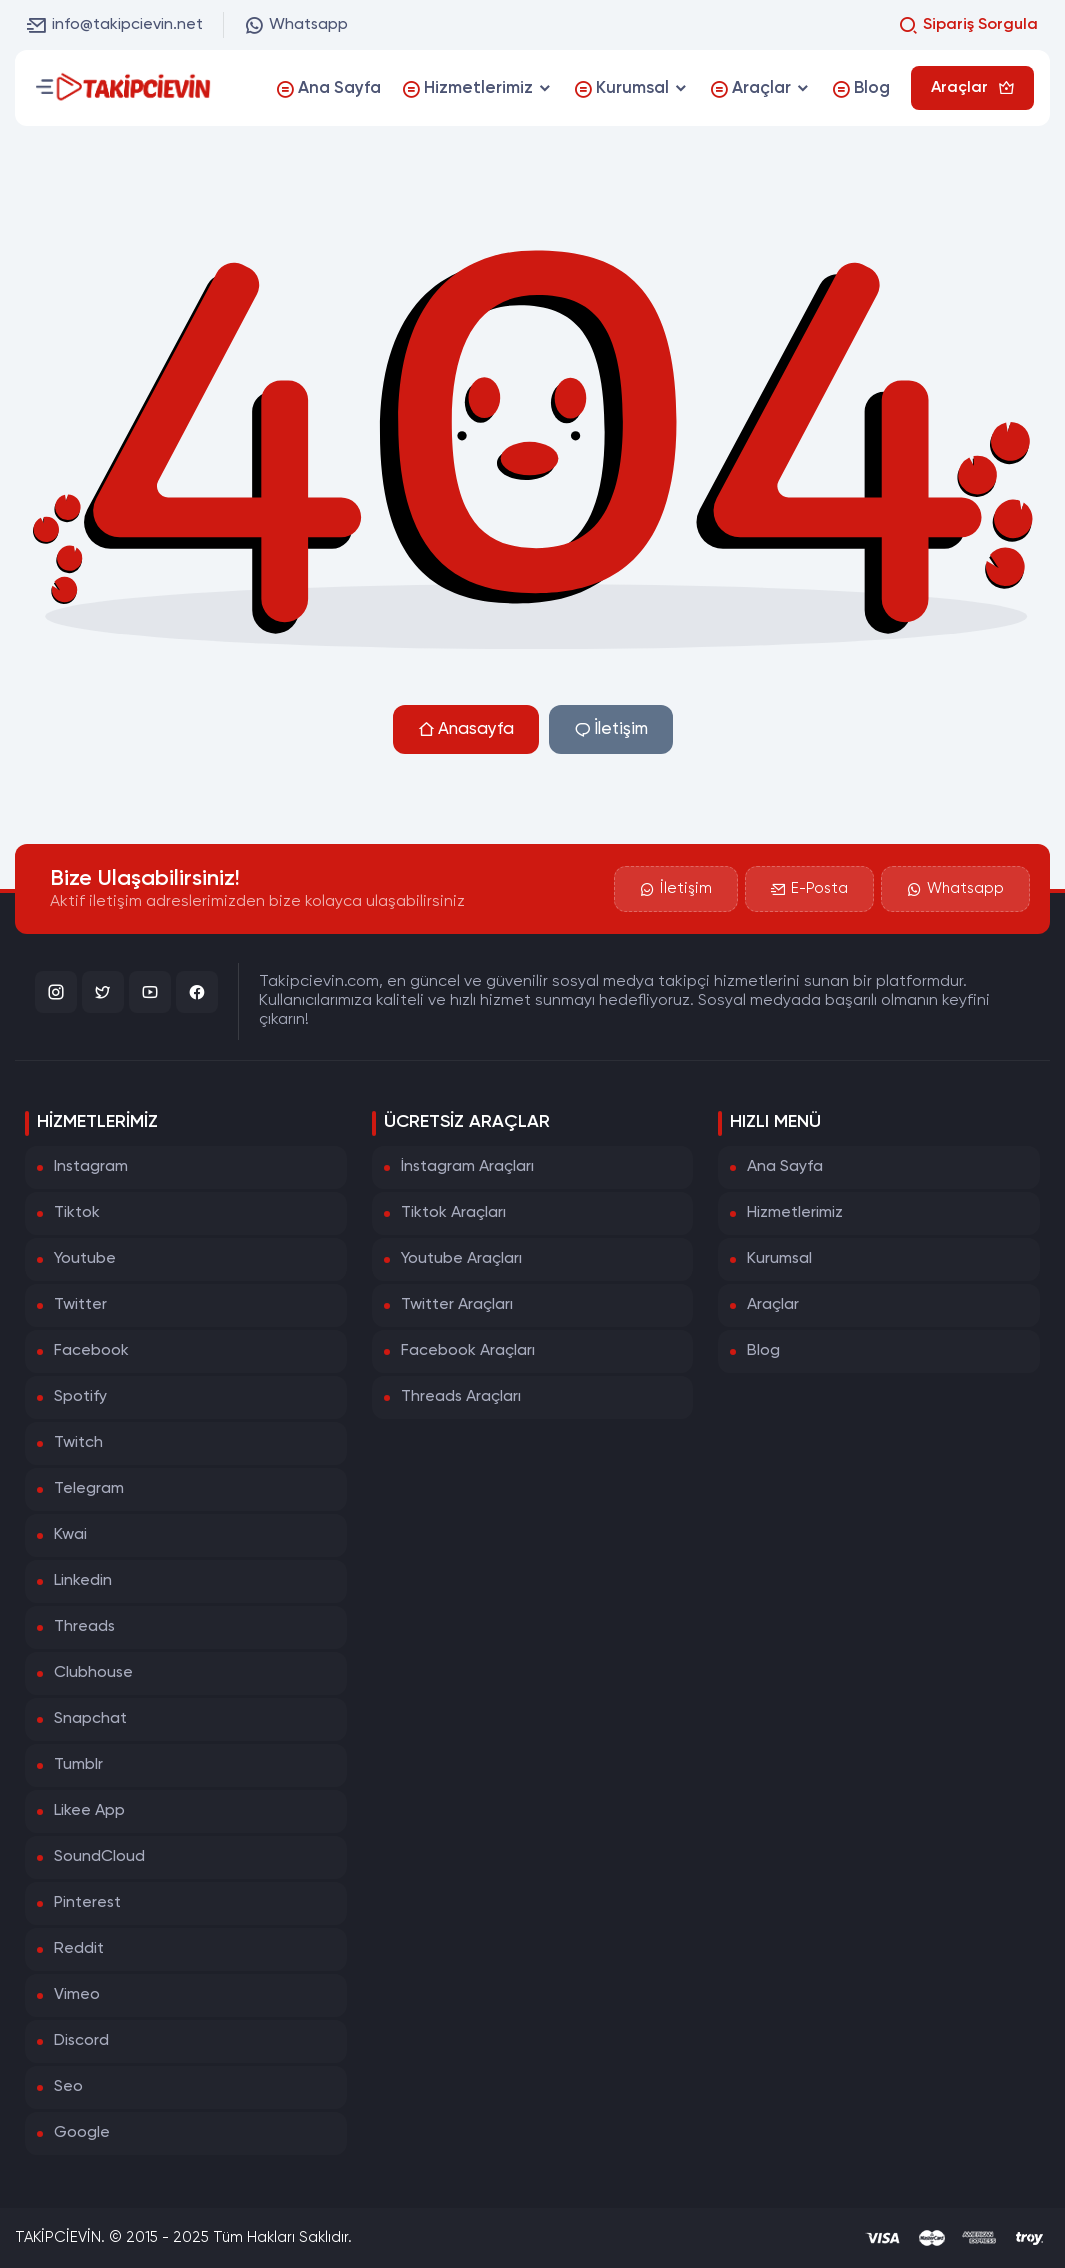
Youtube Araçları (461, 1259)
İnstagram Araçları (467, 1167)
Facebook (91, 1351)
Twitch (78, 1443)
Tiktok (77, 1213)
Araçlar (773, 1305)
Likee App (89, 1811)
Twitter (80, 1305)
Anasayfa (466, 729)
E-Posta (809, 889)
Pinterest (87, 1903)
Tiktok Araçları (453, 1213)
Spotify (80, 1397)
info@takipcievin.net (115, 25)
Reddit (79, 1949)
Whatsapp (296, 25)
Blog (763, 1351)
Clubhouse (93, 1673)
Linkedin (83, 1581)
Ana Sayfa (785, 1167)
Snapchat (90, 1719)
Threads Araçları (461, 1397)
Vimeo (77, 1995)
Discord (81, 2041)
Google (82, 2133)
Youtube (85, 1259)
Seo (68, 2087)
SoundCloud (99, 1857)
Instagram (91, 1167)
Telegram (89, 1489)
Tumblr (78, 1765)
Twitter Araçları (457, 1305)
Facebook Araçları (468, 1351)
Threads (84, 1627)
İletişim (611, 729)
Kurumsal (779, 1259)
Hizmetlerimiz (795, 1213)
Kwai (70, 1535)
